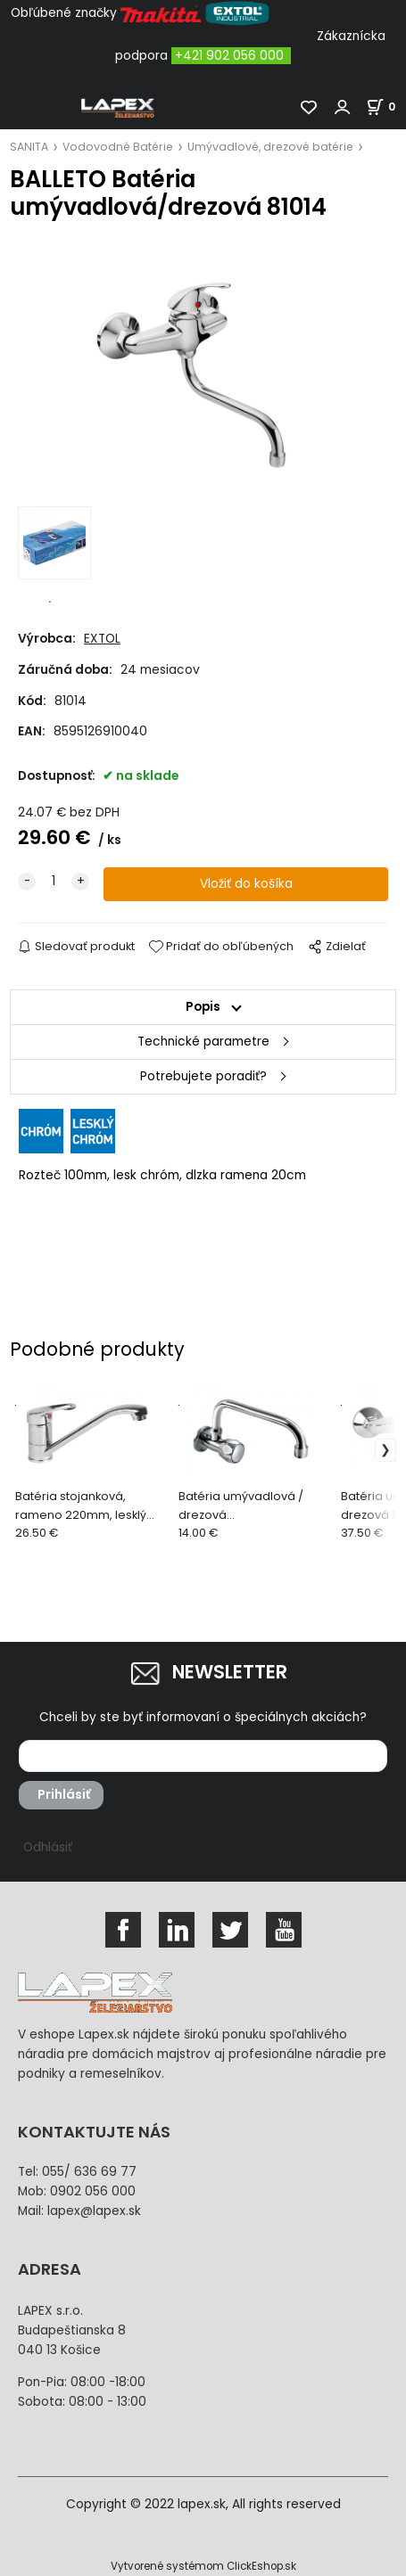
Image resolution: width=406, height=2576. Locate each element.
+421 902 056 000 (229, 55)
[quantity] (53, 881)
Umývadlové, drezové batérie (270, 146)
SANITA (29, 146)
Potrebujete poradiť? (203, 1076)
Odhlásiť (47, 1847)
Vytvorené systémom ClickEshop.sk (203, 2566)
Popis (203, 1006)
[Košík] (386, 106)
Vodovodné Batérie (117, 146)
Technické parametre (203, 1041)
